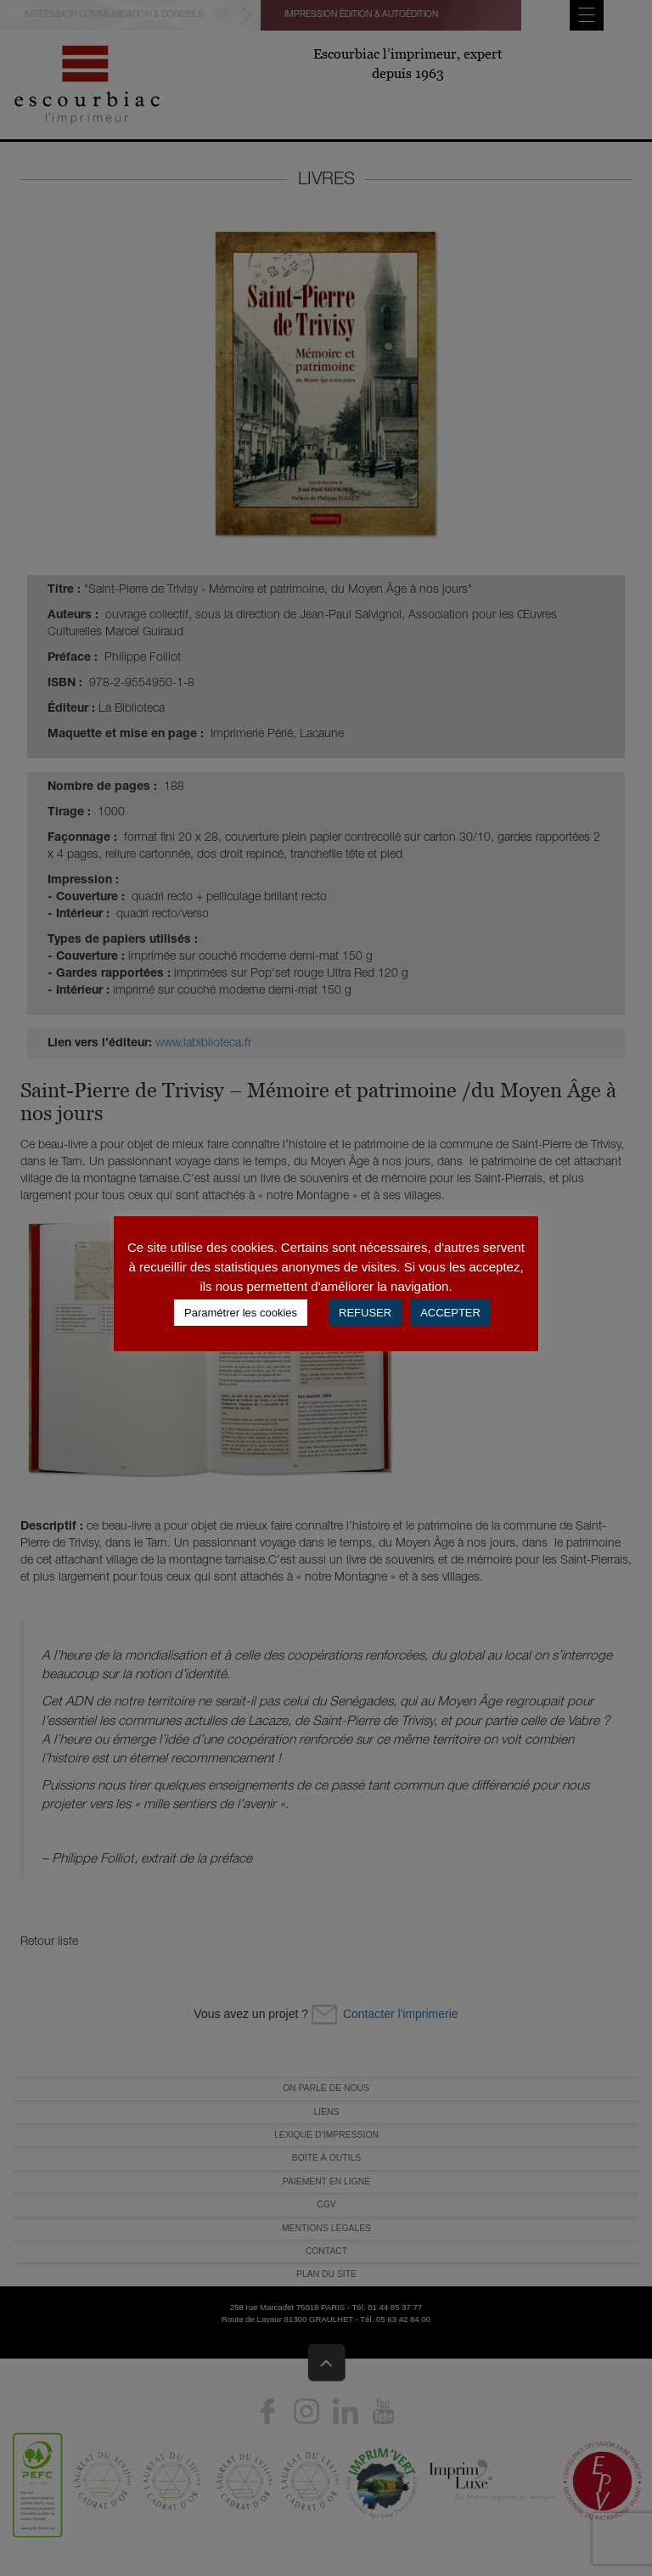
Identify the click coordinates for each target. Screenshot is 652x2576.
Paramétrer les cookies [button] (240, 1312)
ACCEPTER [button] (450, 1312)
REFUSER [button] (365, 1312)
